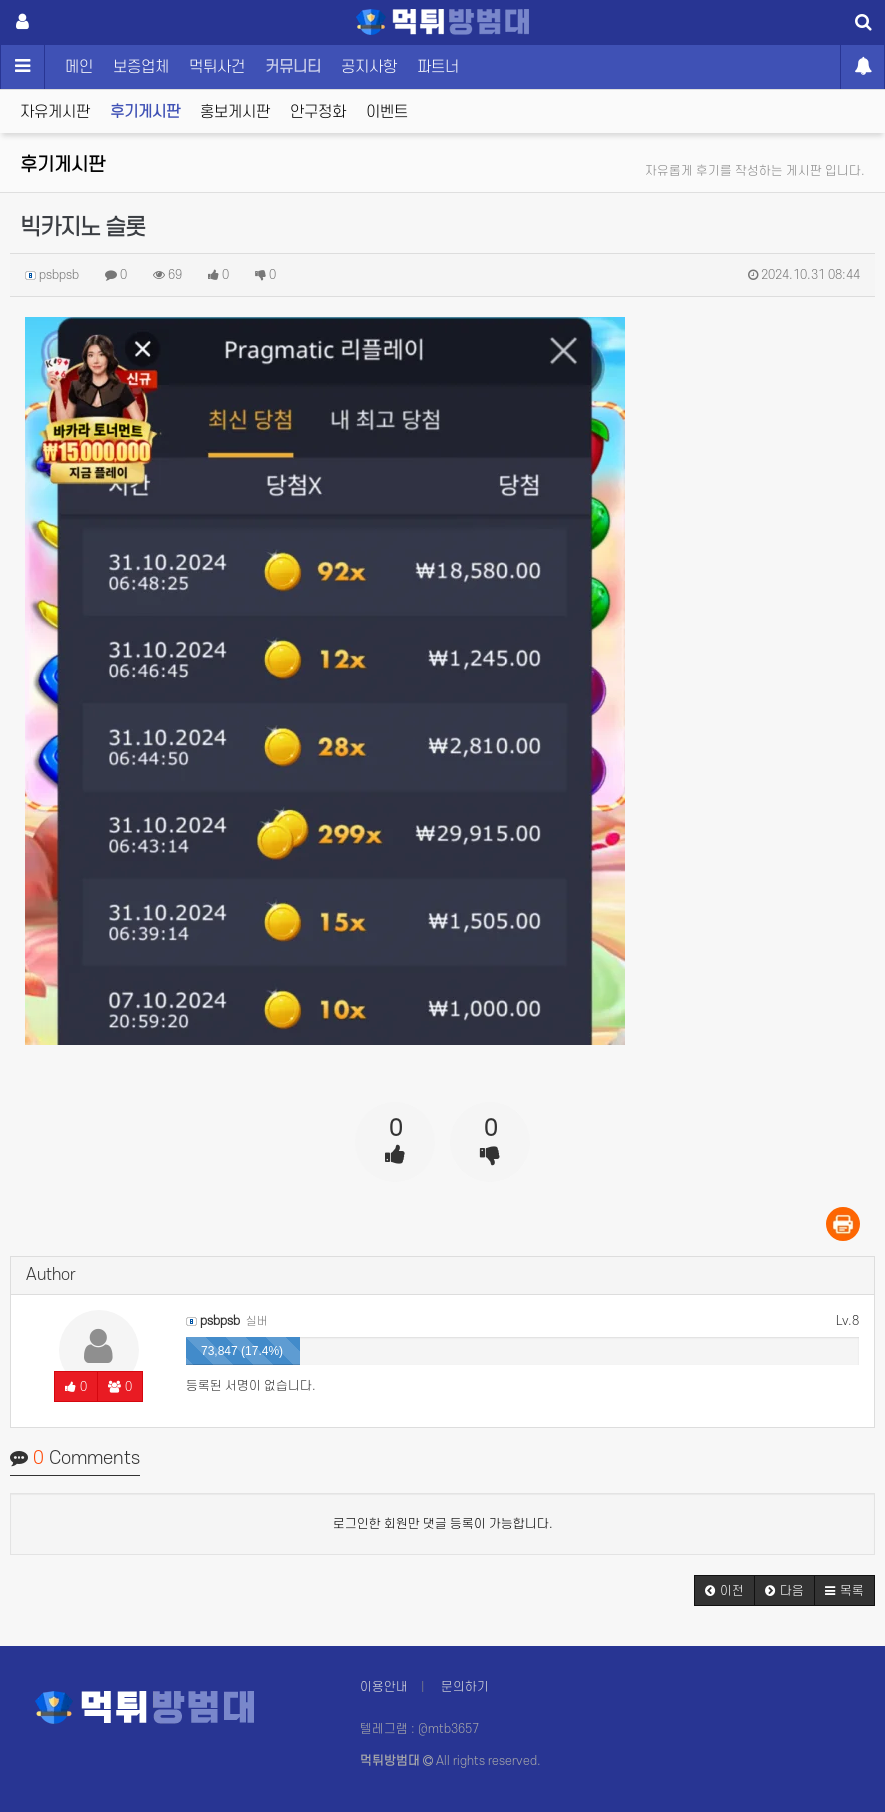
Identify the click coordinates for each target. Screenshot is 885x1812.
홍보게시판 (235, 112)
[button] (724, 1590)
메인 (79, 67)
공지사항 (369, 67)
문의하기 (465, 1687)
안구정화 (318, 112)
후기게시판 (145, 112)
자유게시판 (55, 112)
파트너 (438, 67)
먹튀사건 (217, 67)
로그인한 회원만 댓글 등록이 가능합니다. (443, 1524)
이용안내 (384, 1687)
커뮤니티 (293, 67)
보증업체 (141, 67)
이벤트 (387, 112)
